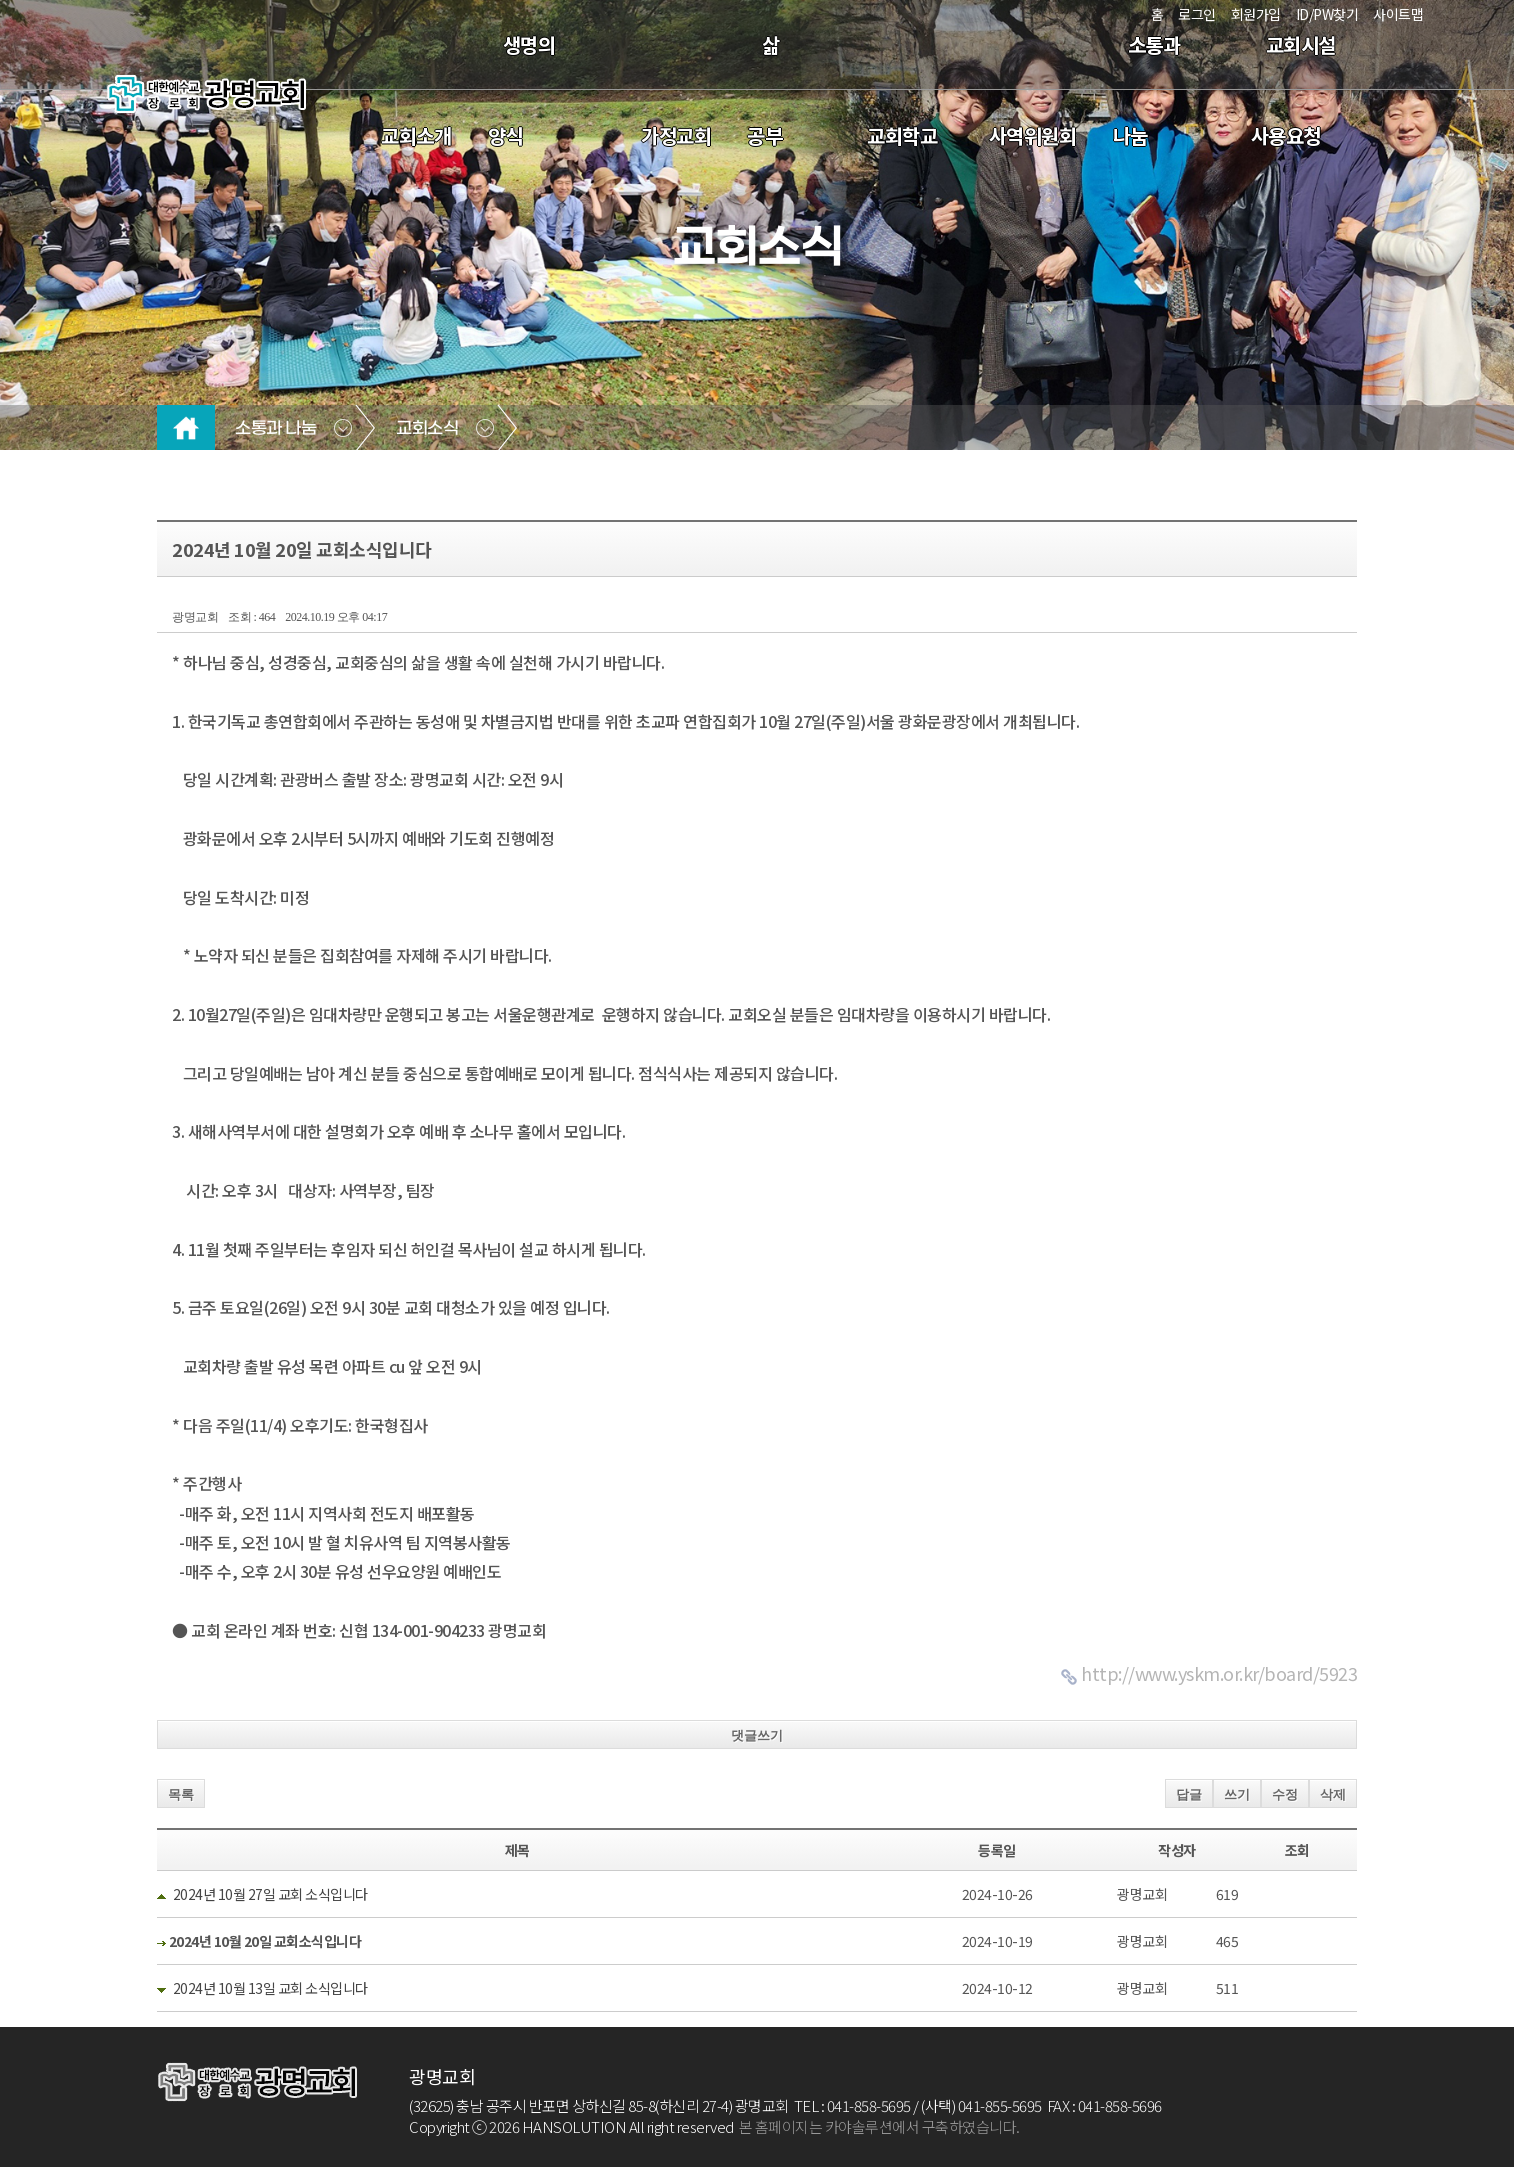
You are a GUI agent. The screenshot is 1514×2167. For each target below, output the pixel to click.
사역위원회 (1033, 135)
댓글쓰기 (757, 1735)
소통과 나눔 (275, 429)
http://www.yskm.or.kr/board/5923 (1219, 1673)
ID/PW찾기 (1327, 14)
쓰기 (1237, 1794)
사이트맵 (1398, 14)
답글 (1189, 1794)
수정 (1285, 1794)
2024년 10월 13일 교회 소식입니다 (270, 1988)
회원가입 (1256, 14)
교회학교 (902, 135)
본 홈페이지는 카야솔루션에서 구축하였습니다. (879, 2126)
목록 (181, 1794)
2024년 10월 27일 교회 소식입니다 (270, 1894)
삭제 (1333, 1794)
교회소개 (416, 135)
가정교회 (676, 135)
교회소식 (427, 429)
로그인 (1197, 14)
